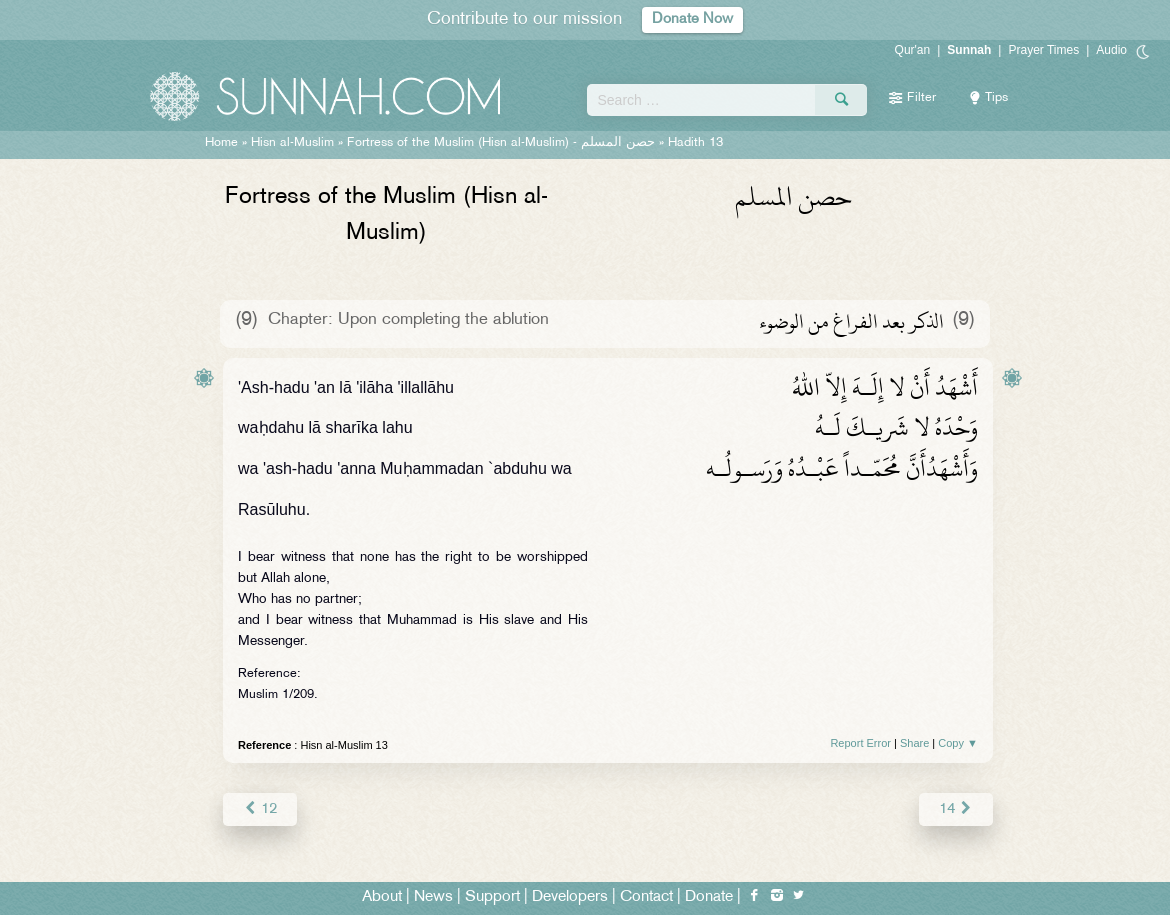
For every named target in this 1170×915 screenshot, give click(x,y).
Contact (646, 896)
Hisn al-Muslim (292, 143)
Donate (709, 896)
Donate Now (693, 19)
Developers (570, 896)
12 (259, 808)
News (433, 896)
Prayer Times (1043, 50)
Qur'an (913, 50)
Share (914, 743)
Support (492, 896)
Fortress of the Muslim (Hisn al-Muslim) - (501, 143)
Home (221, 143)
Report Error (860, 743)
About (382, 896)
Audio (1111, 50)
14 (956, 808)
